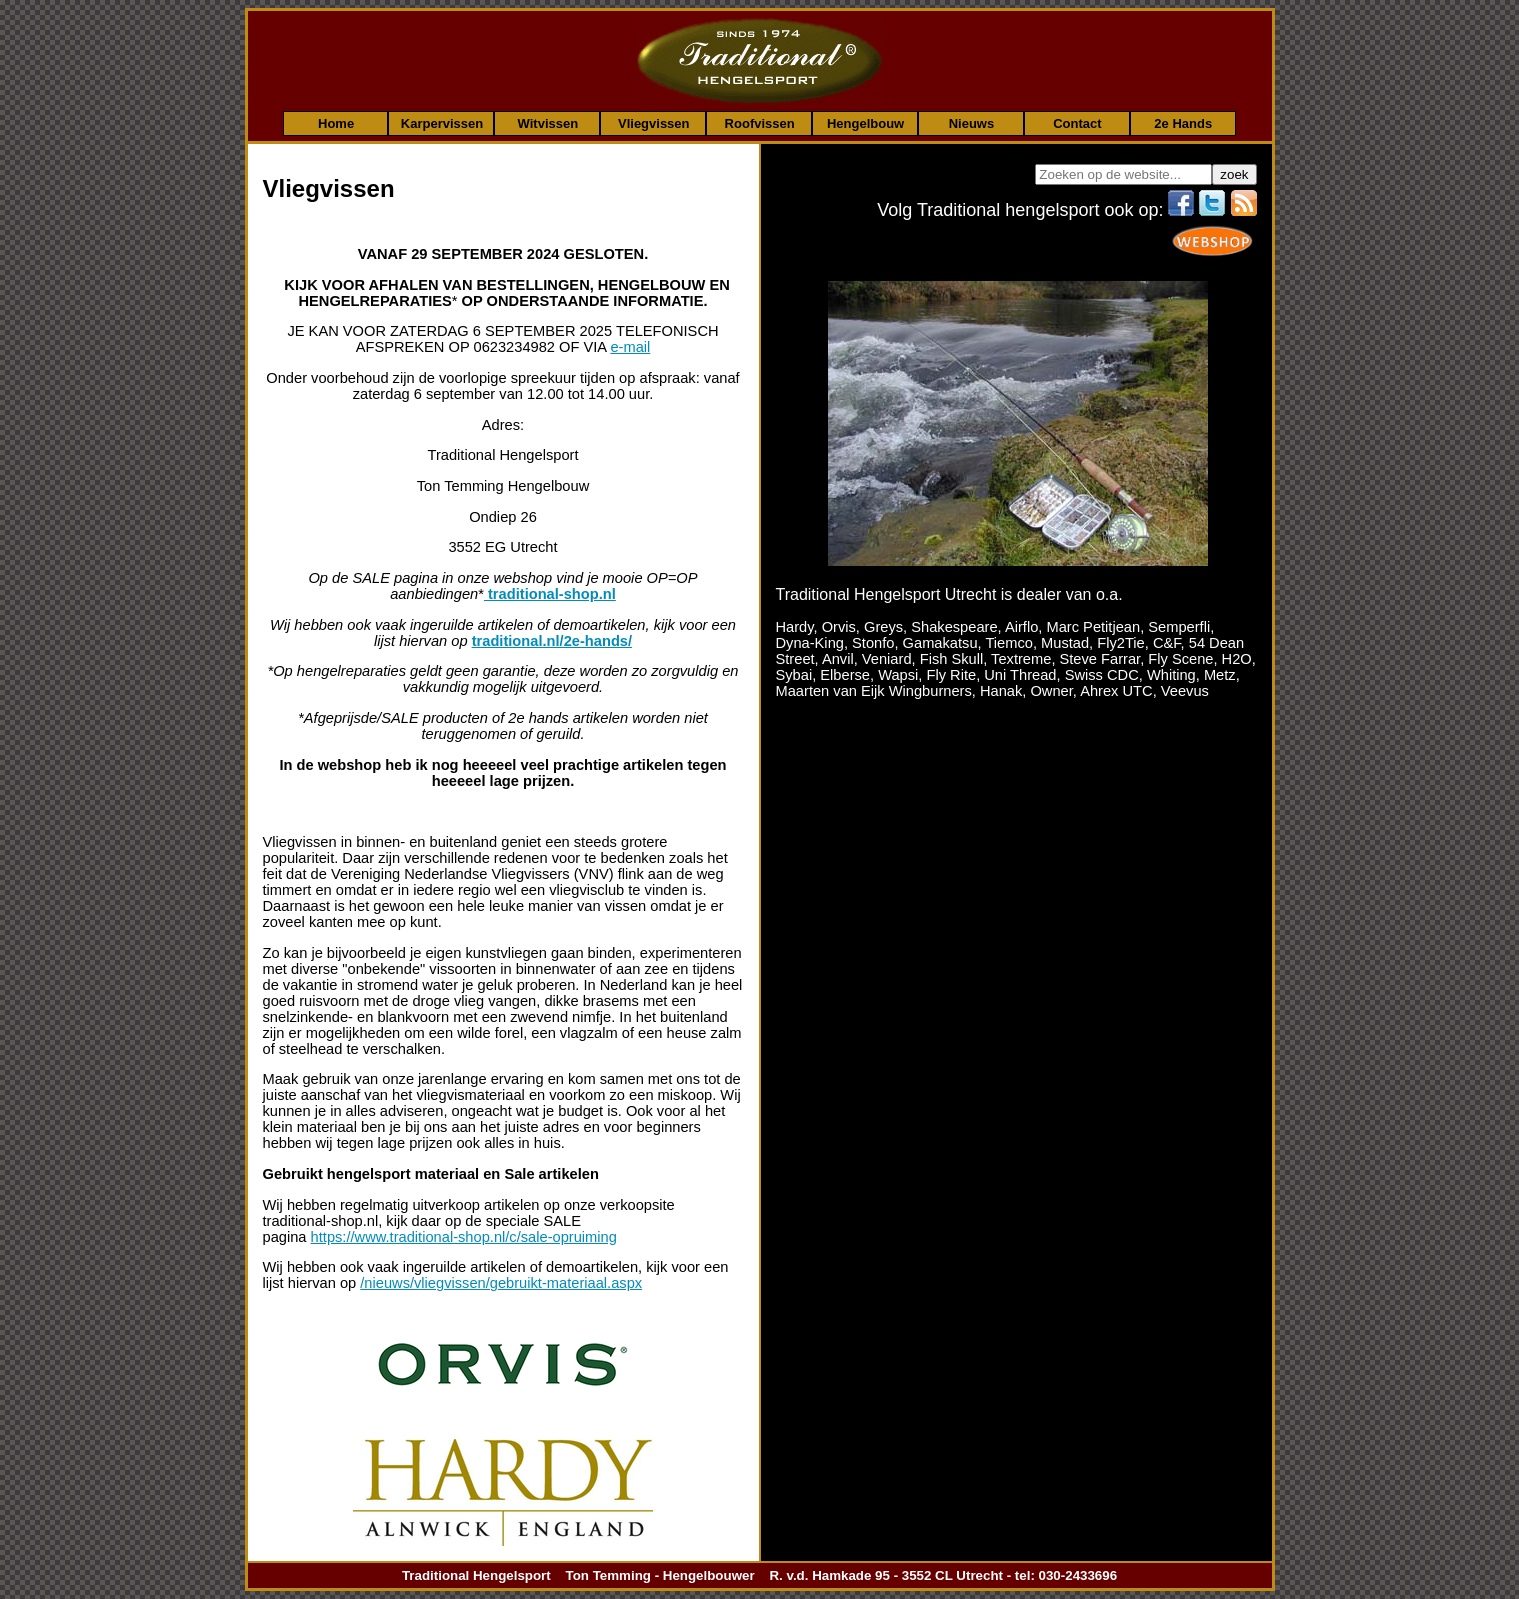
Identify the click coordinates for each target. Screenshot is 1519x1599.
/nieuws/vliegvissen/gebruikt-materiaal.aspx (501, 1283)
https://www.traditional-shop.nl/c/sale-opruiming (464, 1237)
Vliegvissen (654, 123)
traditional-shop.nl (550, 594)
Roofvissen (760, 123)
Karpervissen (442, 123)
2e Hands (1183, 123)
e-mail (630, 347)
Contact (1077, 123)
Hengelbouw (865, 123)
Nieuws (972, 123)
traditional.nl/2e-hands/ (552, 641)
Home (336, 123)
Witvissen (548, 123)
